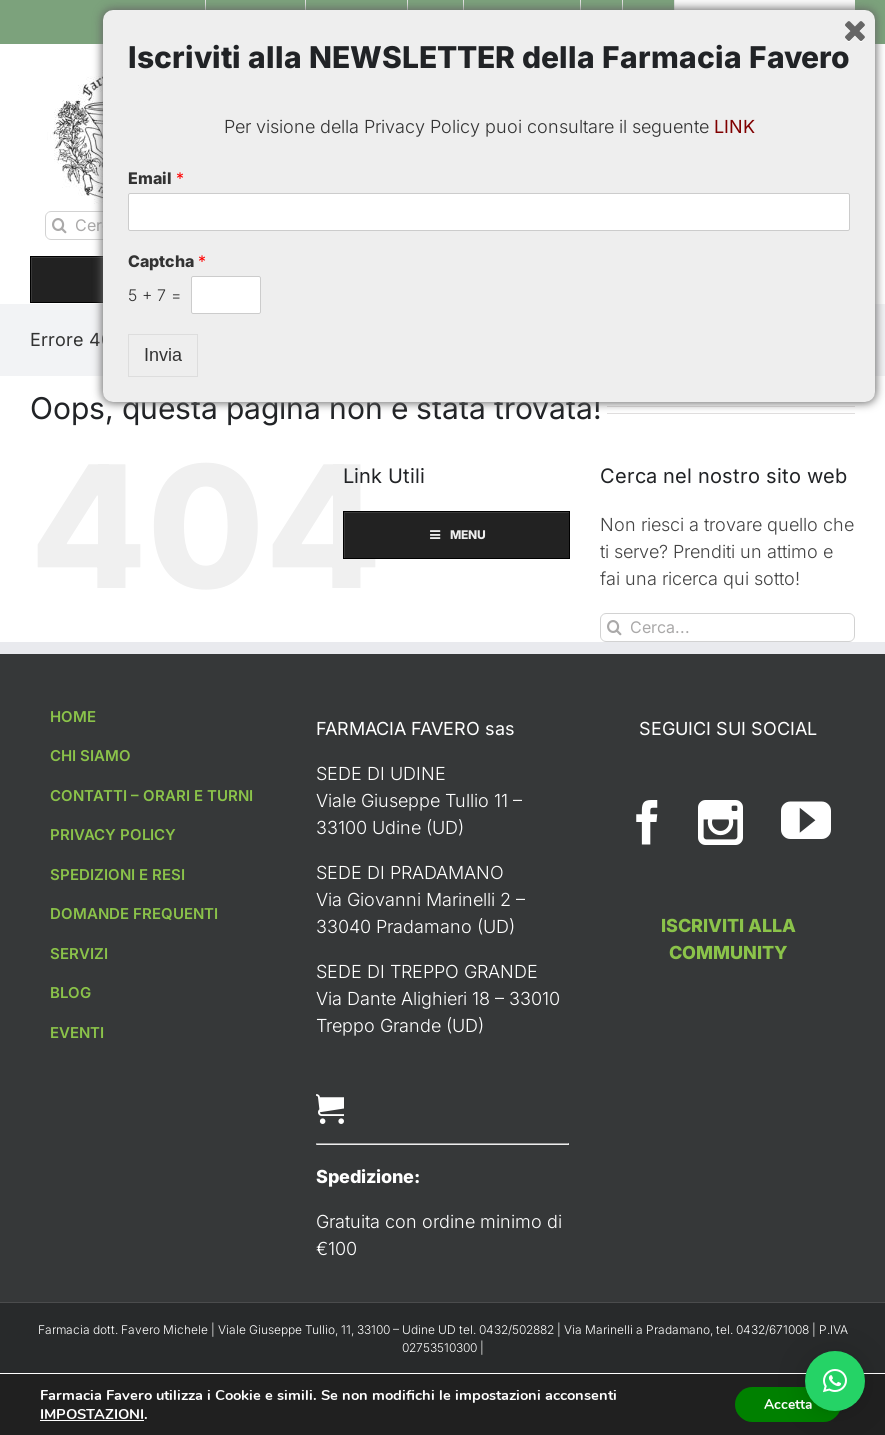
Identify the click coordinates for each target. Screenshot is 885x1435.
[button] (835, 1381)
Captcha (167, 1284)
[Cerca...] (185, 225)
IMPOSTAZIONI (92, 1413)
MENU (442, 279)
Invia (163, 1378)
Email (156, 1201)
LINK (734, 1149)
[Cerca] (59, 225)
